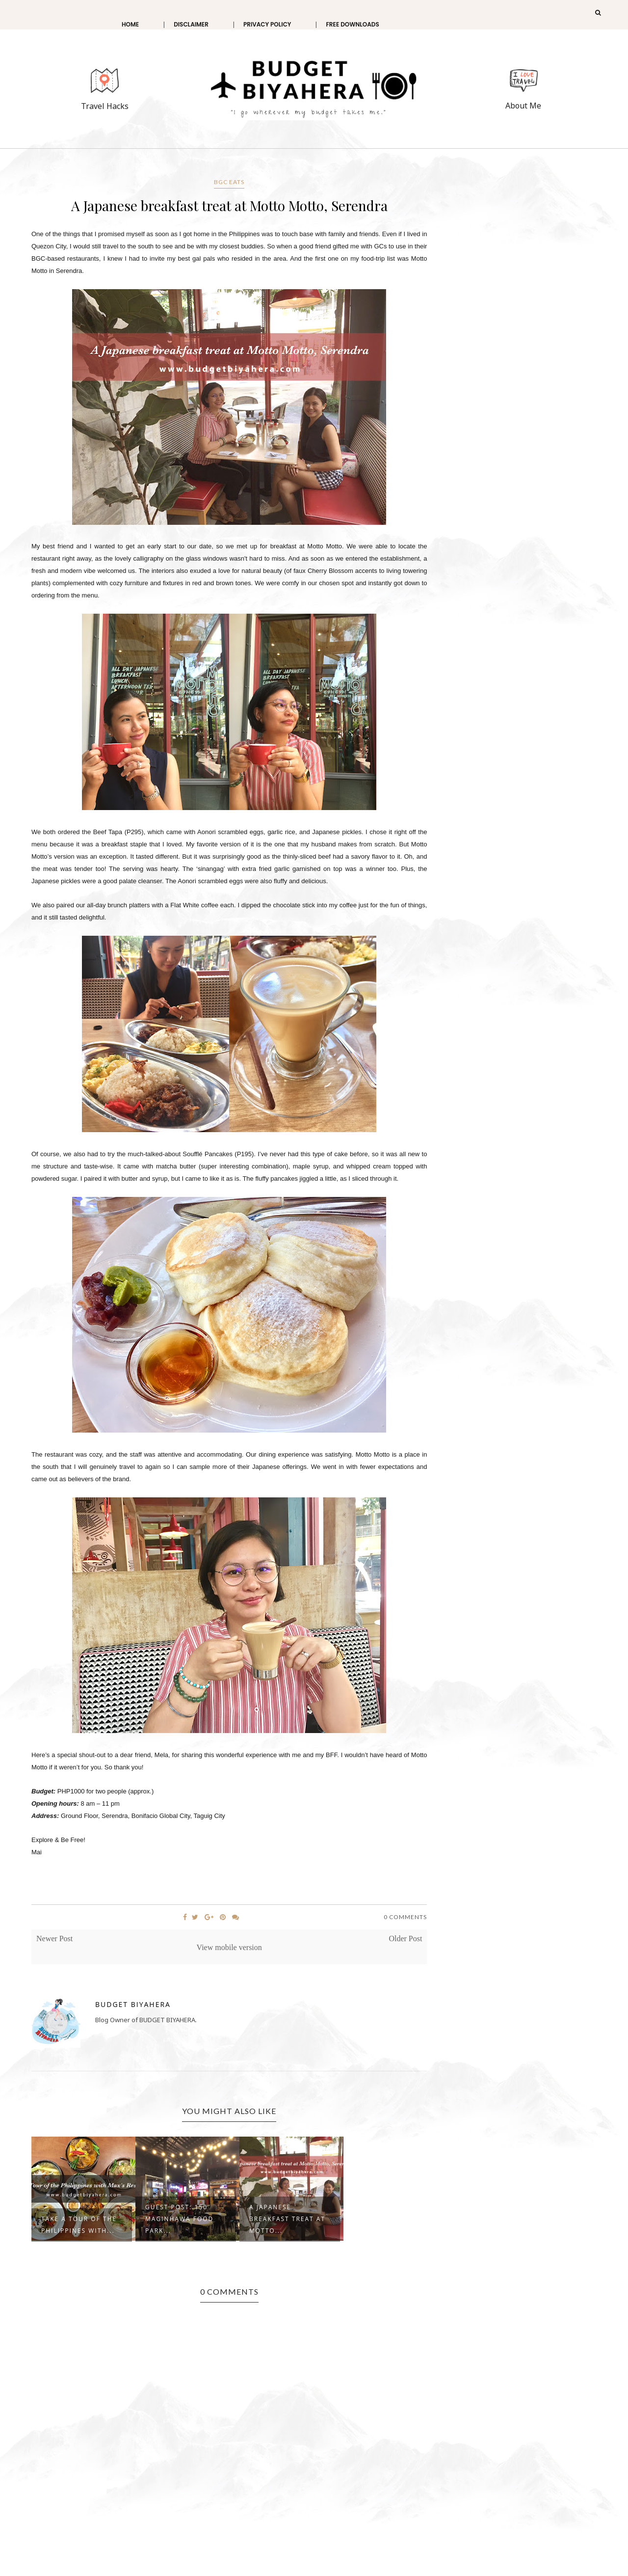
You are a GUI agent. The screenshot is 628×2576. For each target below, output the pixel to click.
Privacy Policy (267, 24)
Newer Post (54, 1938)
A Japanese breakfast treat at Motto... (287, 2219)
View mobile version (229, 1947)
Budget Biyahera (133, 2004)
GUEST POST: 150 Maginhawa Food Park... (179, 2219)
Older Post (405, 1938)
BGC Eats (229, 182)
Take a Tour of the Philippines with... (79, 2225)
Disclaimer (191, 24)
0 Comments (405, 1917)
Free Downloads (352, 24)
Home (130, 24)
